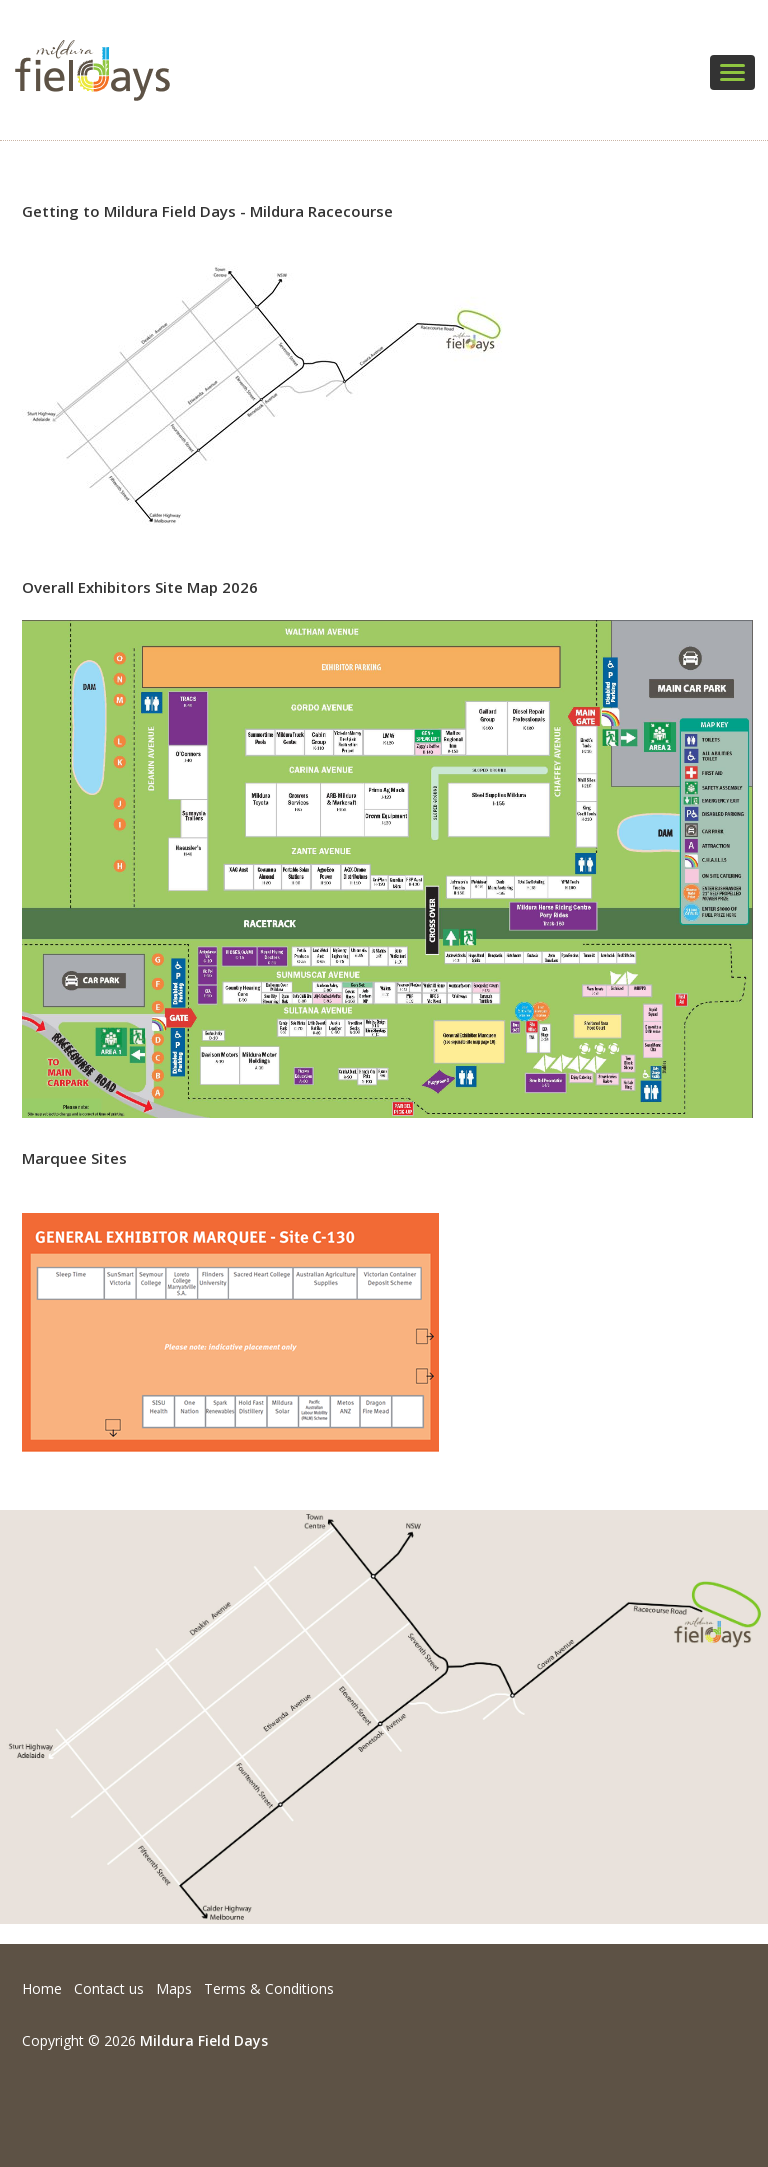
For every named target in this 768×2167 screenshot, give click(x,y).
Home (42, 1988)
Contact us (109, 1988)
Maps (174, 1988)
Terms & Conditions (269, 1988)
